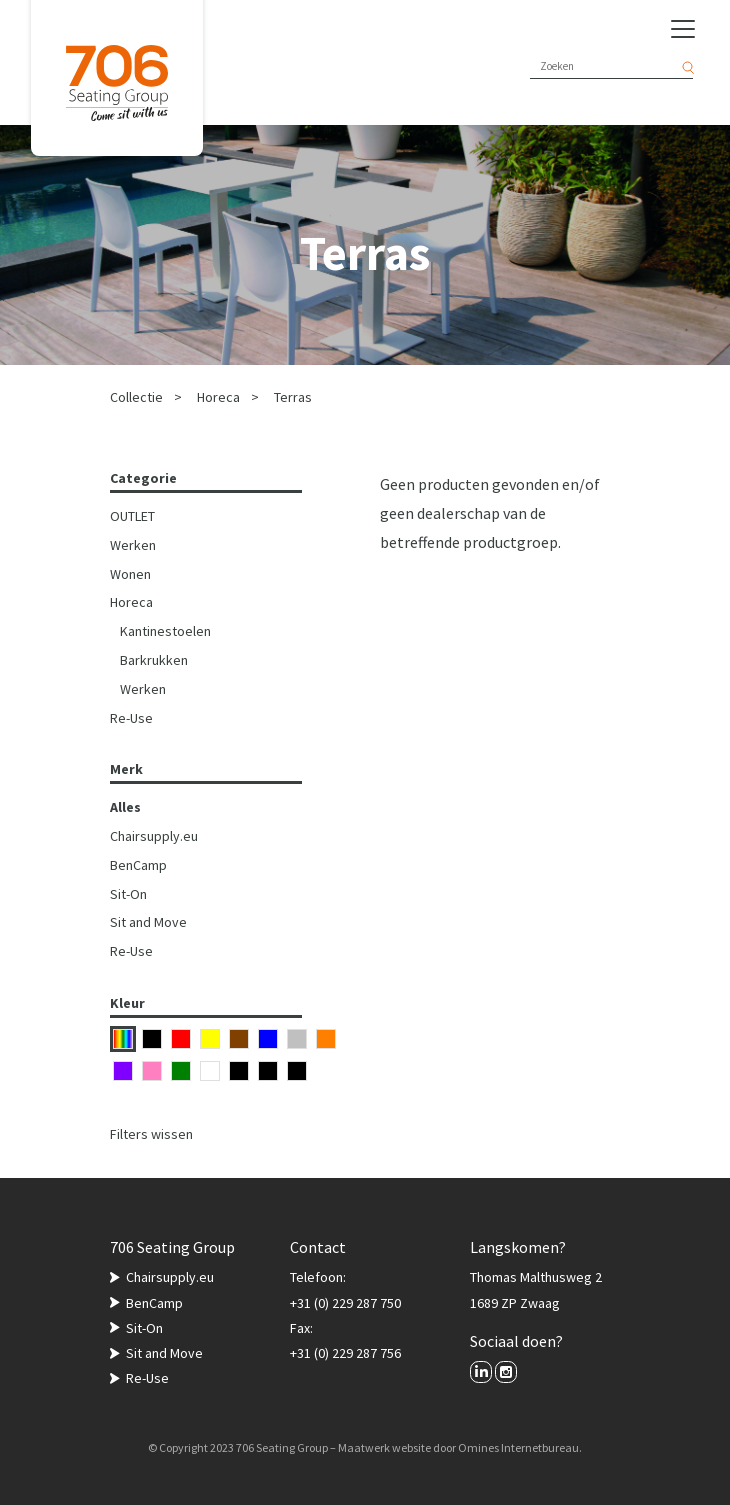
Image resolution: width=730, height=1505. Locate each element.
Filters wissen (151, 1134)
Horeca (218, 397)
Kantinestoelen (165, 631)
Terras (293, 397)
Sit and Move (148, 922)
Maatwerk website (384, 1447)
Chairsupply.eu (154, 836)
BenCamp (138, 865)
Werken (133, 545)
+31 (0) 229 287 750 (345, 1303)
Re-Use (131, 718)
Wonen (130, 574)
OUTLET (132, 516)
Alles (125, 807)
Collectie (136, 397)
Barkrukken (154, 660)
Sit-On (128, 894)
